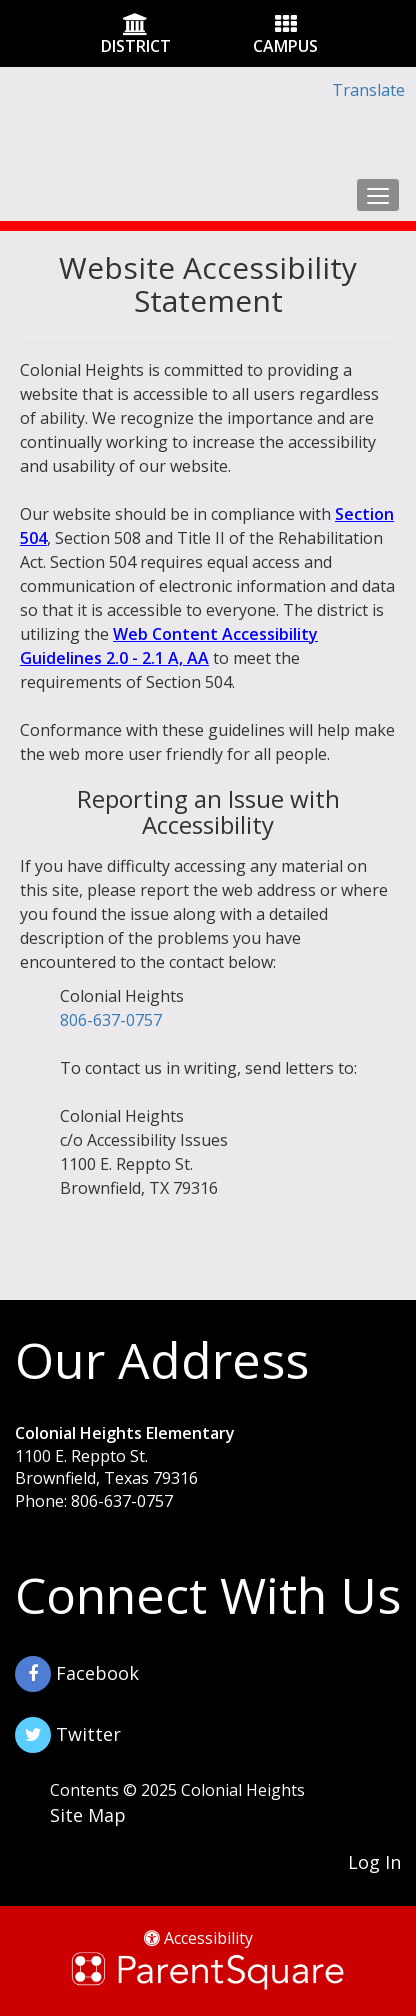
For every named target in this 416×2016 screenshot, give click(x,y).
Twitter (68, 1735)
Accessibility (198, 1938)
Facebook (77, 1674)
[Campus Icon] (286, 26)
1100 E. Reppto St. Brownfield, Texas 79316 (106, 1467)
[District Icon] (135, 26)
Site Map (88, 1815)
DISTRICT (136, 46)
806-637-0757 (111, 1020)
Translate (368, 90)
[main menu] (378, 195)
